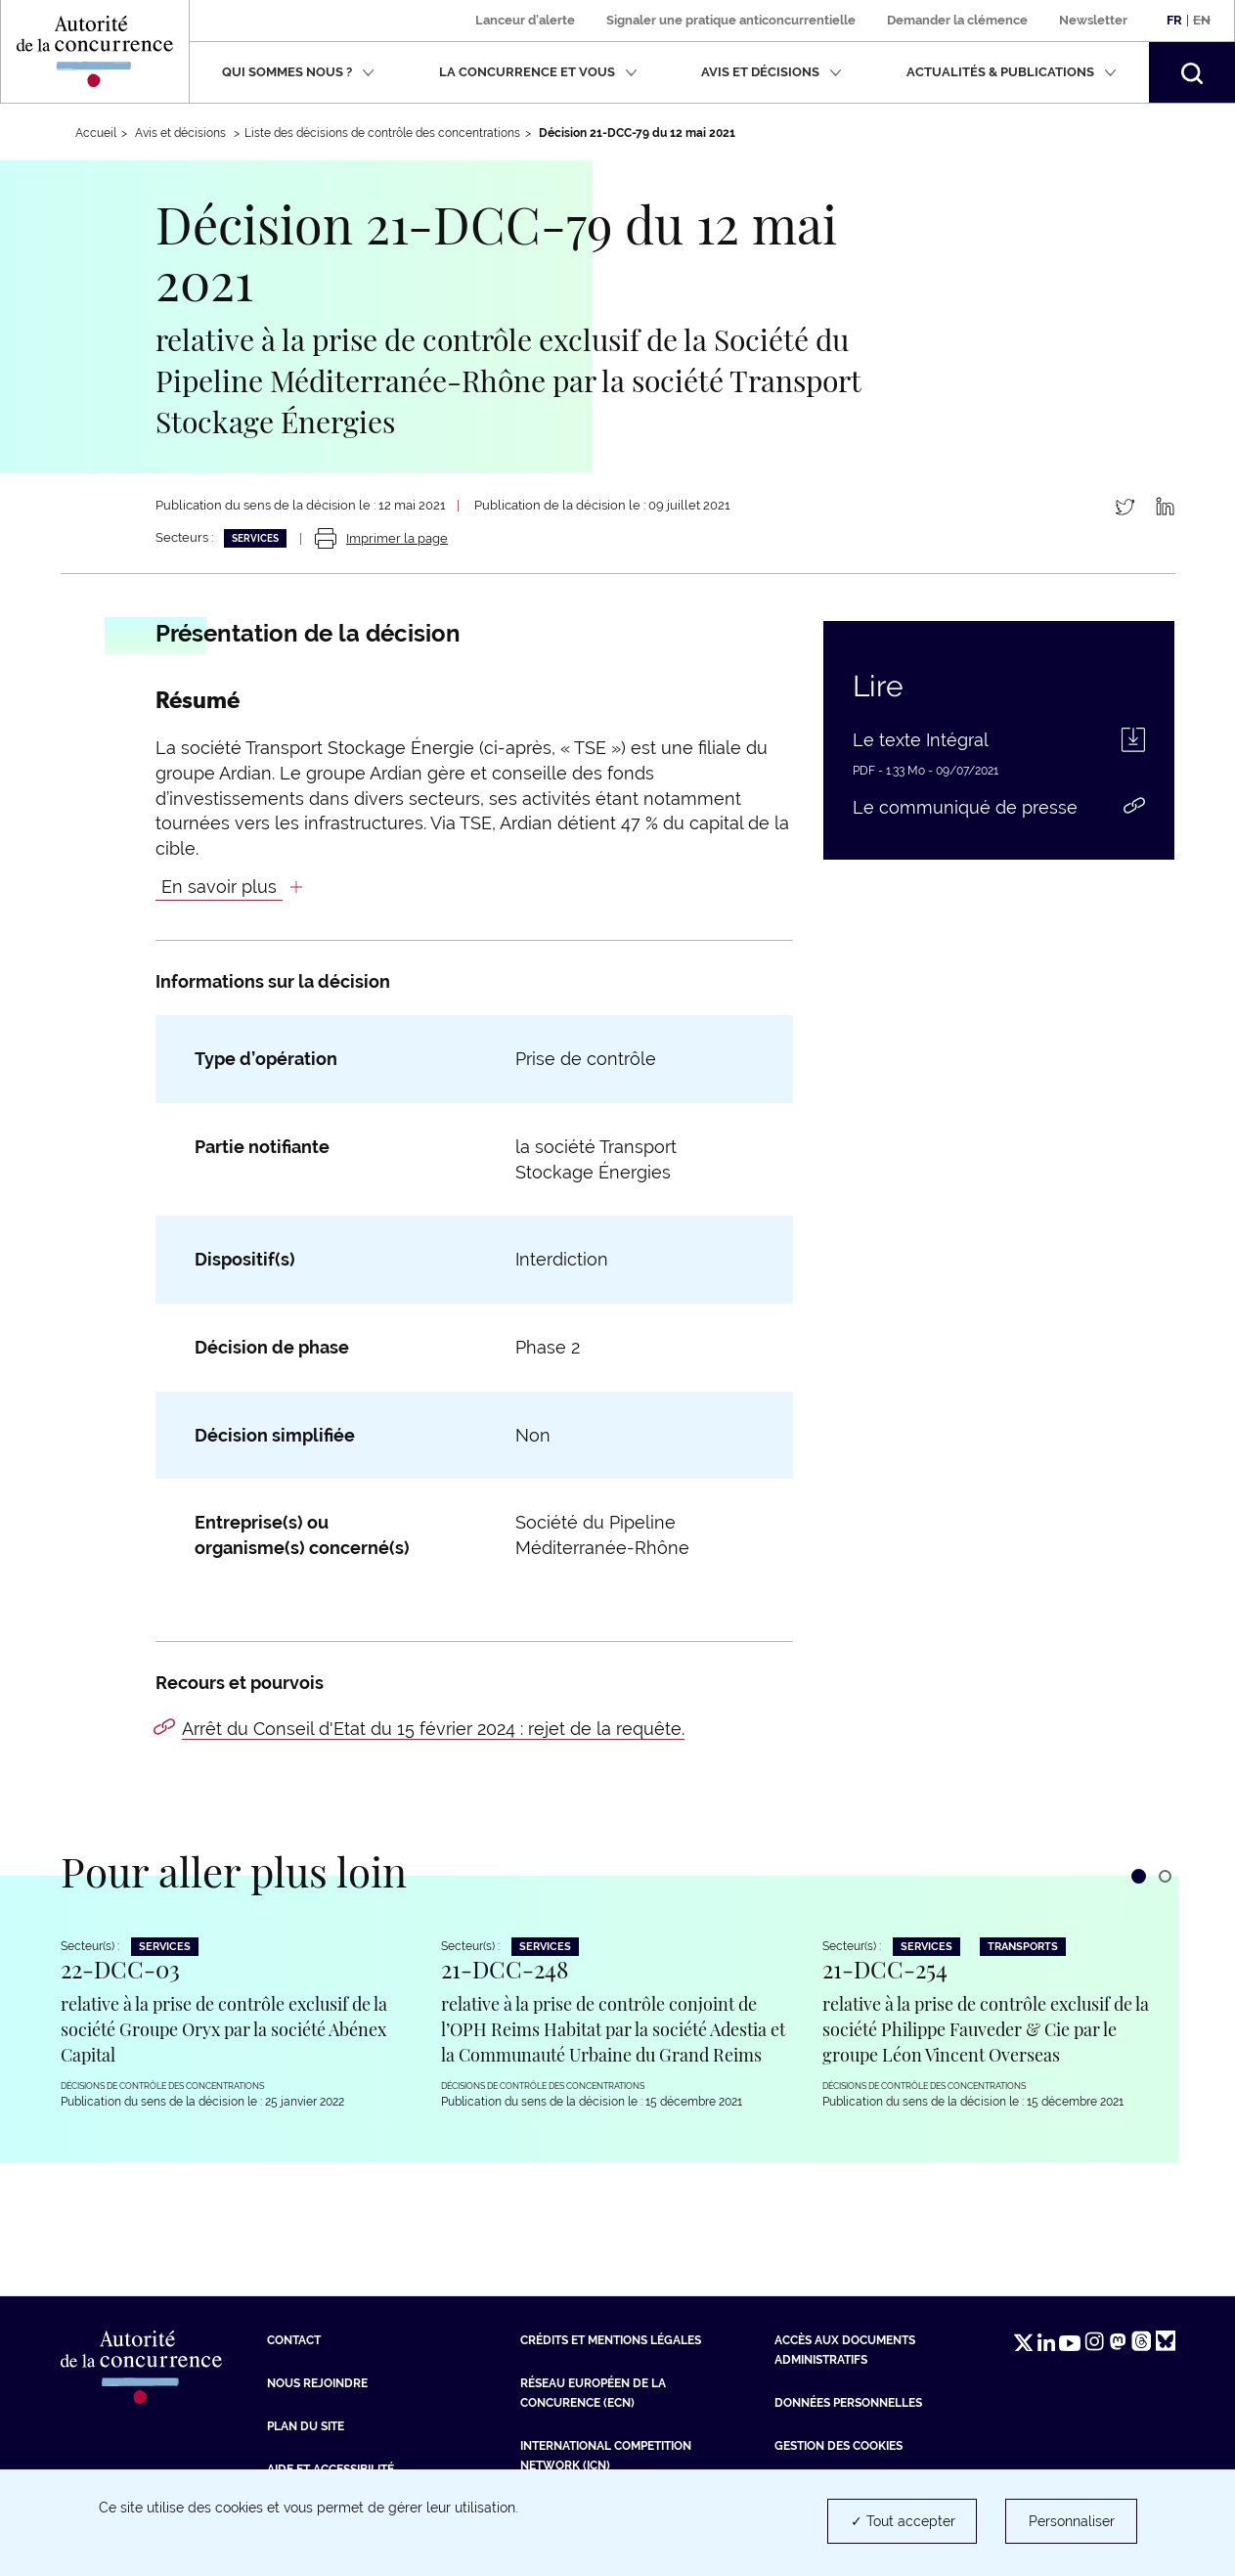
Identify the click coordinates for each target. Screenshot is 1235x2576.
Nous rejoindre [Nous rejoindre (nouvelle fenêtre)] (317, 2383)
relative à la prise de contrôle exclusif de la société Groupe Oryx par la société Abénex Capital (224, 2029)
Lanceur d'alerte (525, 20)
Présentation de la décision (308, 633)
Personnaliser (1072, 2521)
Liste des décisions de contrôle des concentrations (382, 133)
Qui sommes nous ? (298, 72)
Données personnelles (848, 2403)
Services (255, 538)
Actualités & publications (1011, 72)
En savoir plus (219, 886)
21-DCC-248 (504, 1968)
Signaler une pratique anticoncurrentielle (731, 20)
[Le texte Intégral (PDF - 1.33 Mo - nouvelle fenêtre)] (999, 745)
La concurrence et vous (538, 72)
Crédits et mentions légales (610, 2340)
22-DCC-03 (120, 1968)
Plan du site (305, 2426)
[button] (1192, 72)
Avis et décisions (771, 72)
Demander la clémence (957, 20)
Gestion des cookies (838, 2446)
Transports (1023, 1946)
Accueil (95, 133)
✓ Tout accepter (903, 2521)
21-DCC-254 (885, 1968)
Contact (294, 2340)
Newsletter (1093, 20)
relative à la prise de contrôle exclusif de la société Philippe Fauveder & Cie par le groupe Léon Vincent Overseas (985, 2029)
